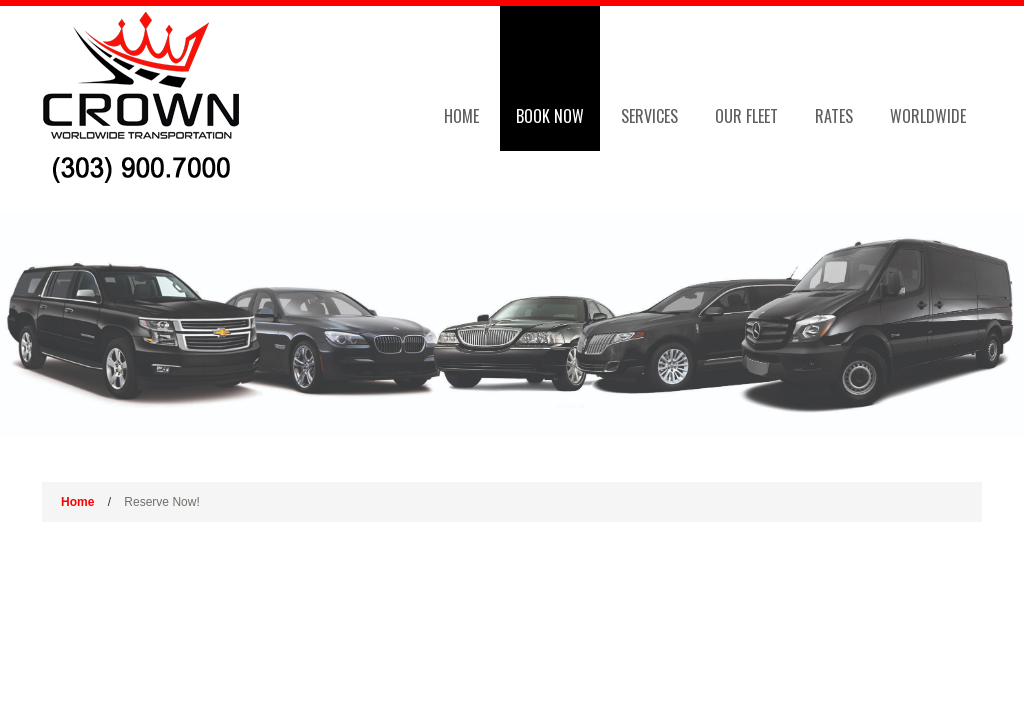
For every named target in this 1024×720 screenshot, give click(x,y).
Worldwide (928, 116)
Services (649, 116)
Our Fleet (746, 116)
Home (461, 116)
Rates (834, 116)
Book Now (550, 116)
